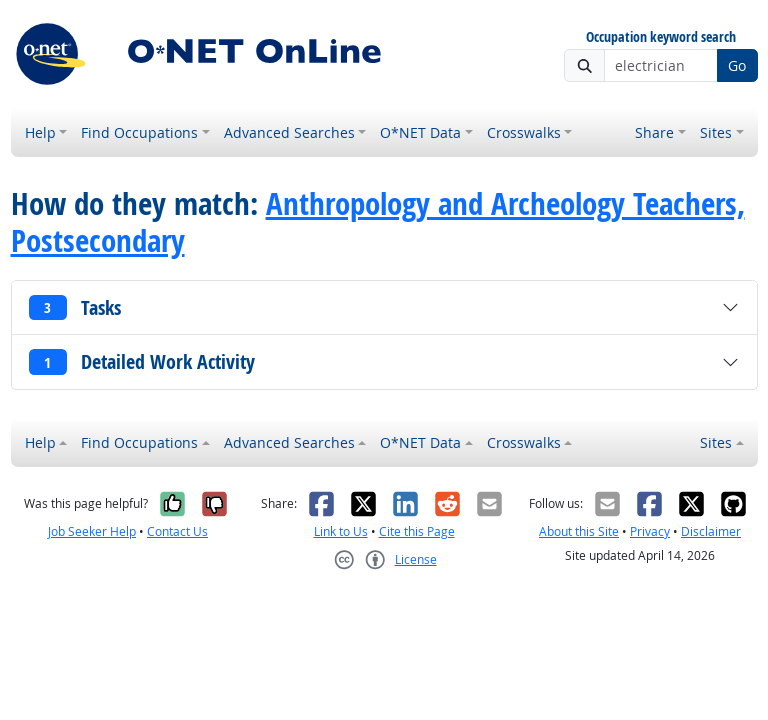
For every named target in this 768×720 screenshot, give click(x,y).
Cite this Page (417, 531)
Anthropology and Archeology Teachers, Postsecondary (378, 221)
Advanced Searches (289, 132)
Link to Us (341, 531)
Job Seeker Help (92, 531)
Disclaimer (711, 531)
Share (654, 132)
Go (737, 65)
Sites (716, 132)
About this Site (579, 531)
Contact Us (177, 531)
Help (40, 132)
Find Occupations (139, 132)
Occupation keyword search (661, 37)
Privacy (650, 531)
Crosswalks (524, 132)
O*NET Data (420, 132)
